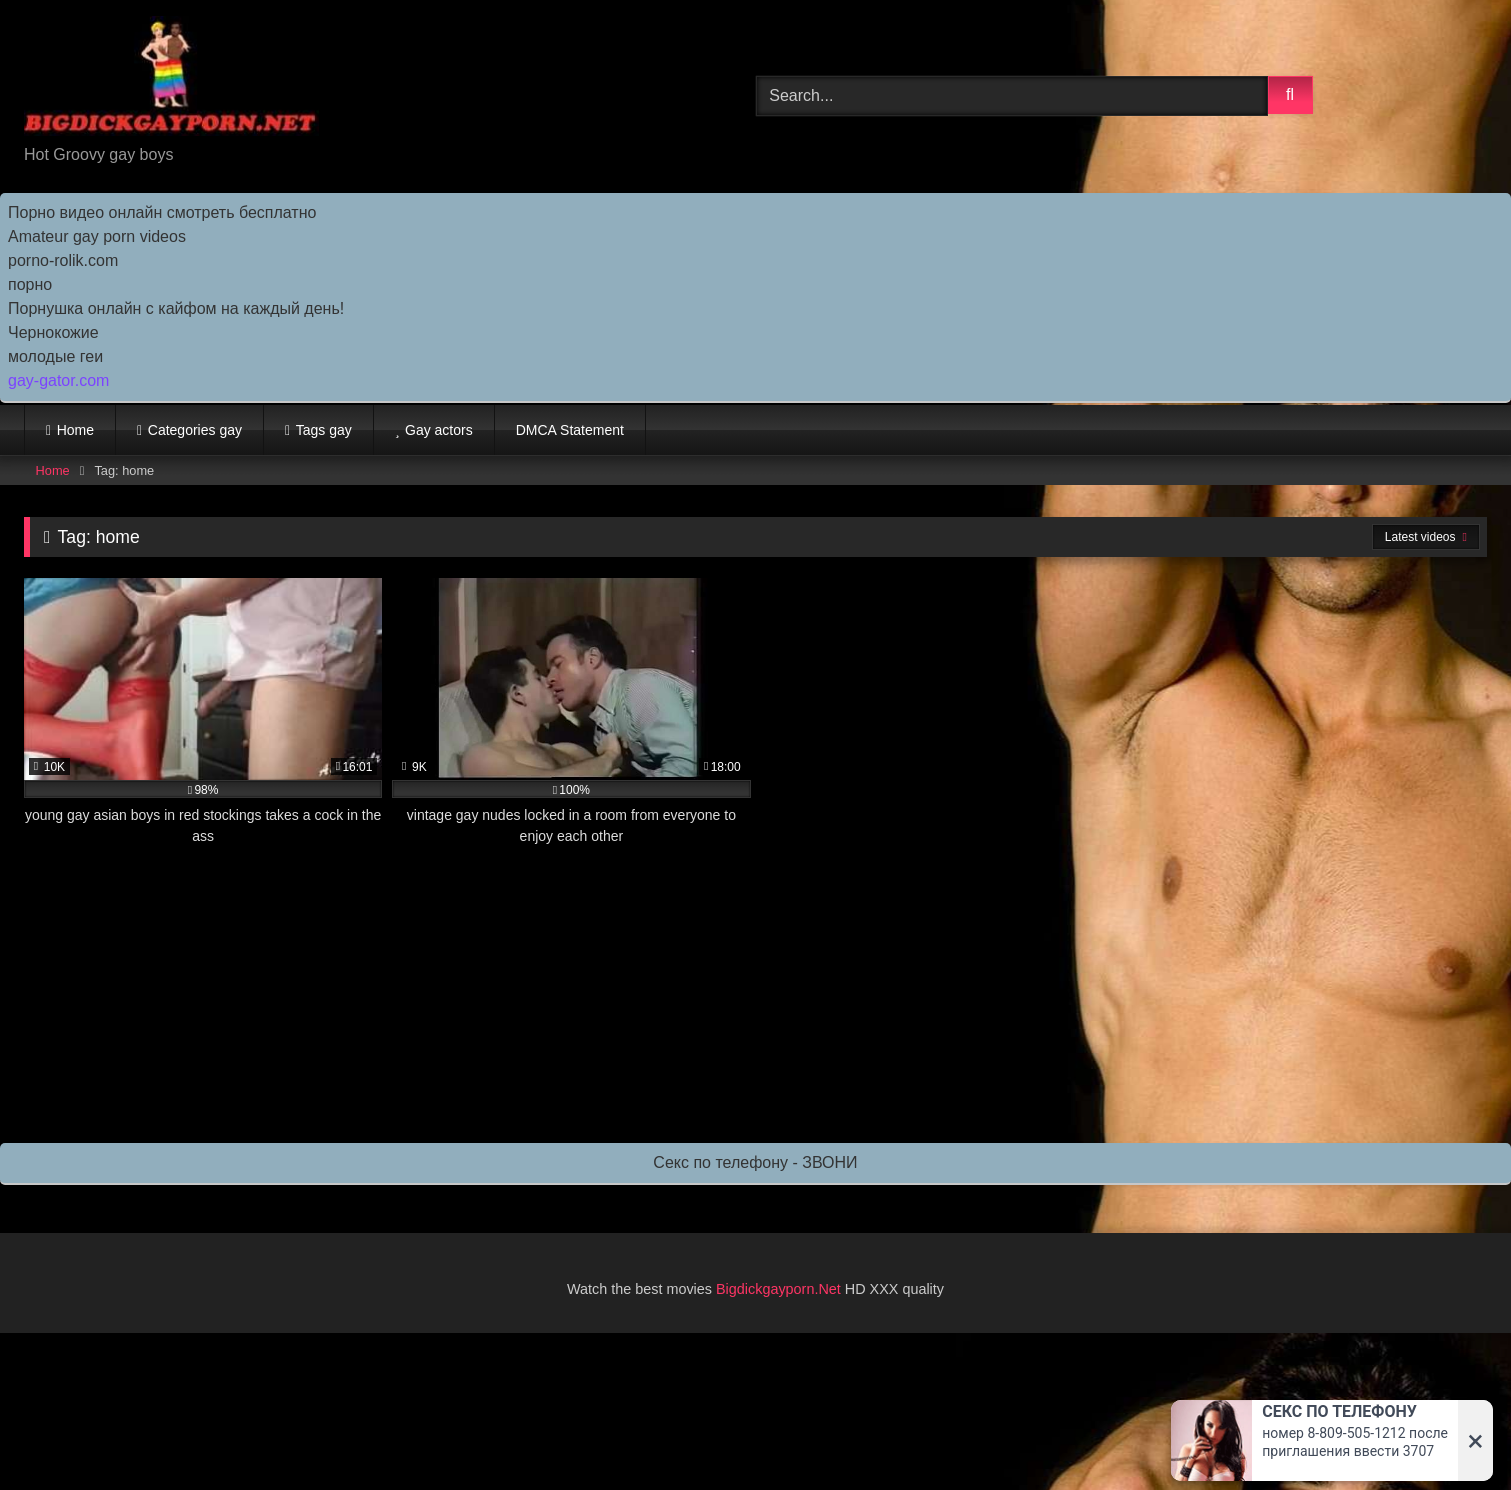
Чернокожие (53, 332)
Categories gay (195, 430)
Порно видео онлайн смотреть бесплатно (162, 212)
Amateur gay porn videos (97, 236)
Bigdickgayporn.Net (780, 1289)
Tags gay (324, 430)
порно (30, 284)
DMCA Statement (570, 430)
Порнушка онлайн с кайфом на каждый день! (176, 308)
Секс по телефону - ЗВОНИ (755, 1162)
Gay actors (439, 430)
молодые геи (55, 356)
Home (75, 430)
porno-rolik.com (63, 260)
